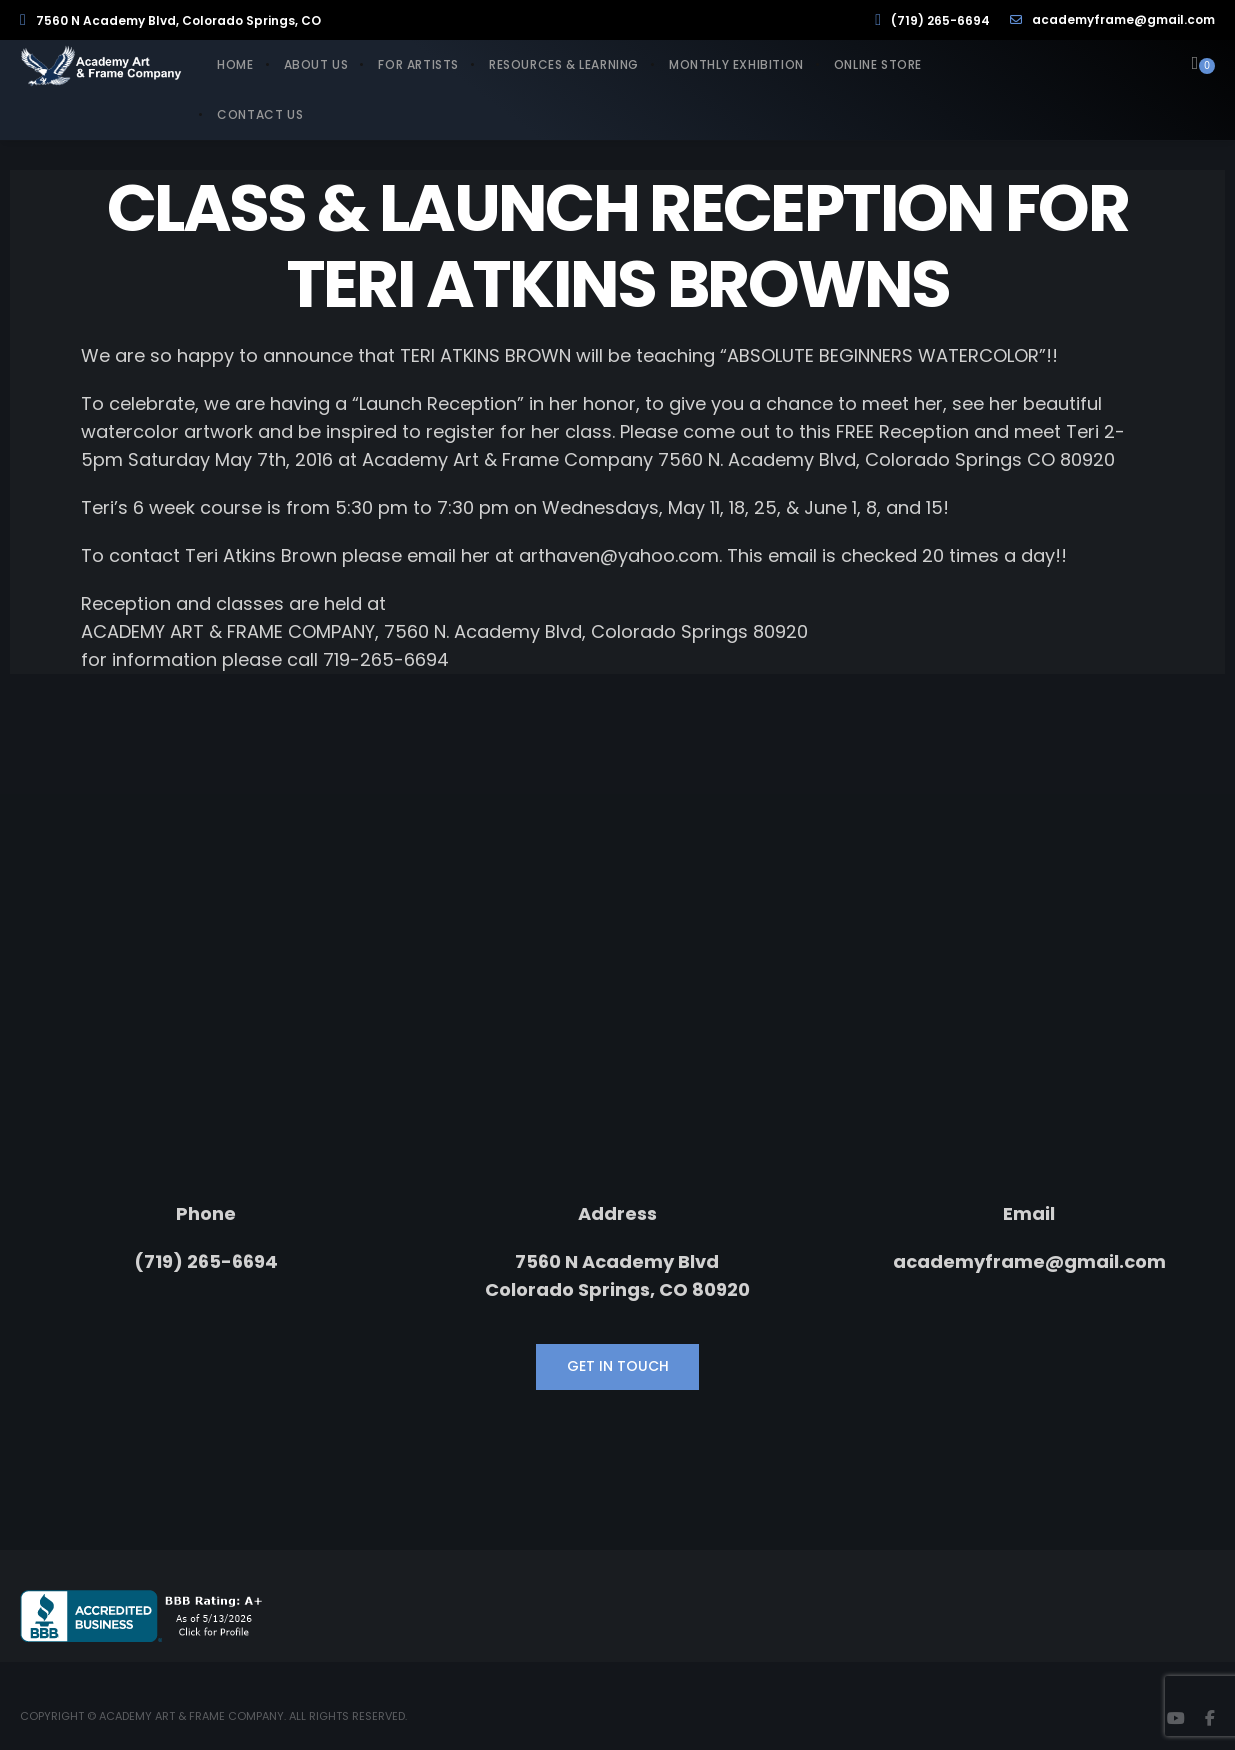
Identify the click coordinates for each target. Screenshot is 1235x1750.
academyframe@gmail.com (1112, 20)
